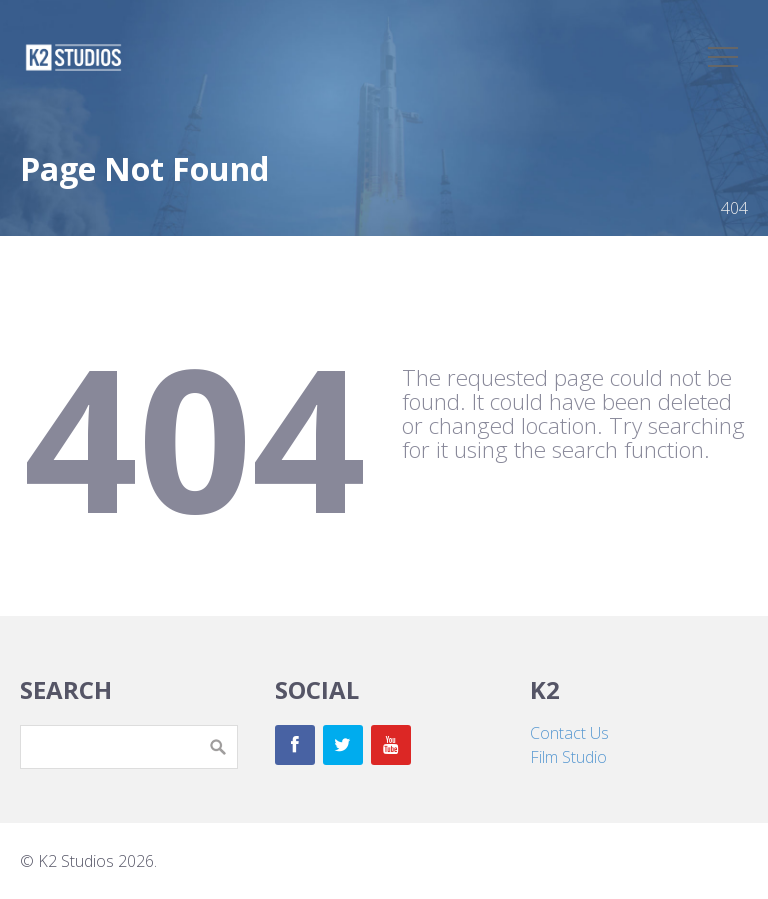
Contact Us (569, 733)
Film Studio (568, 757)
